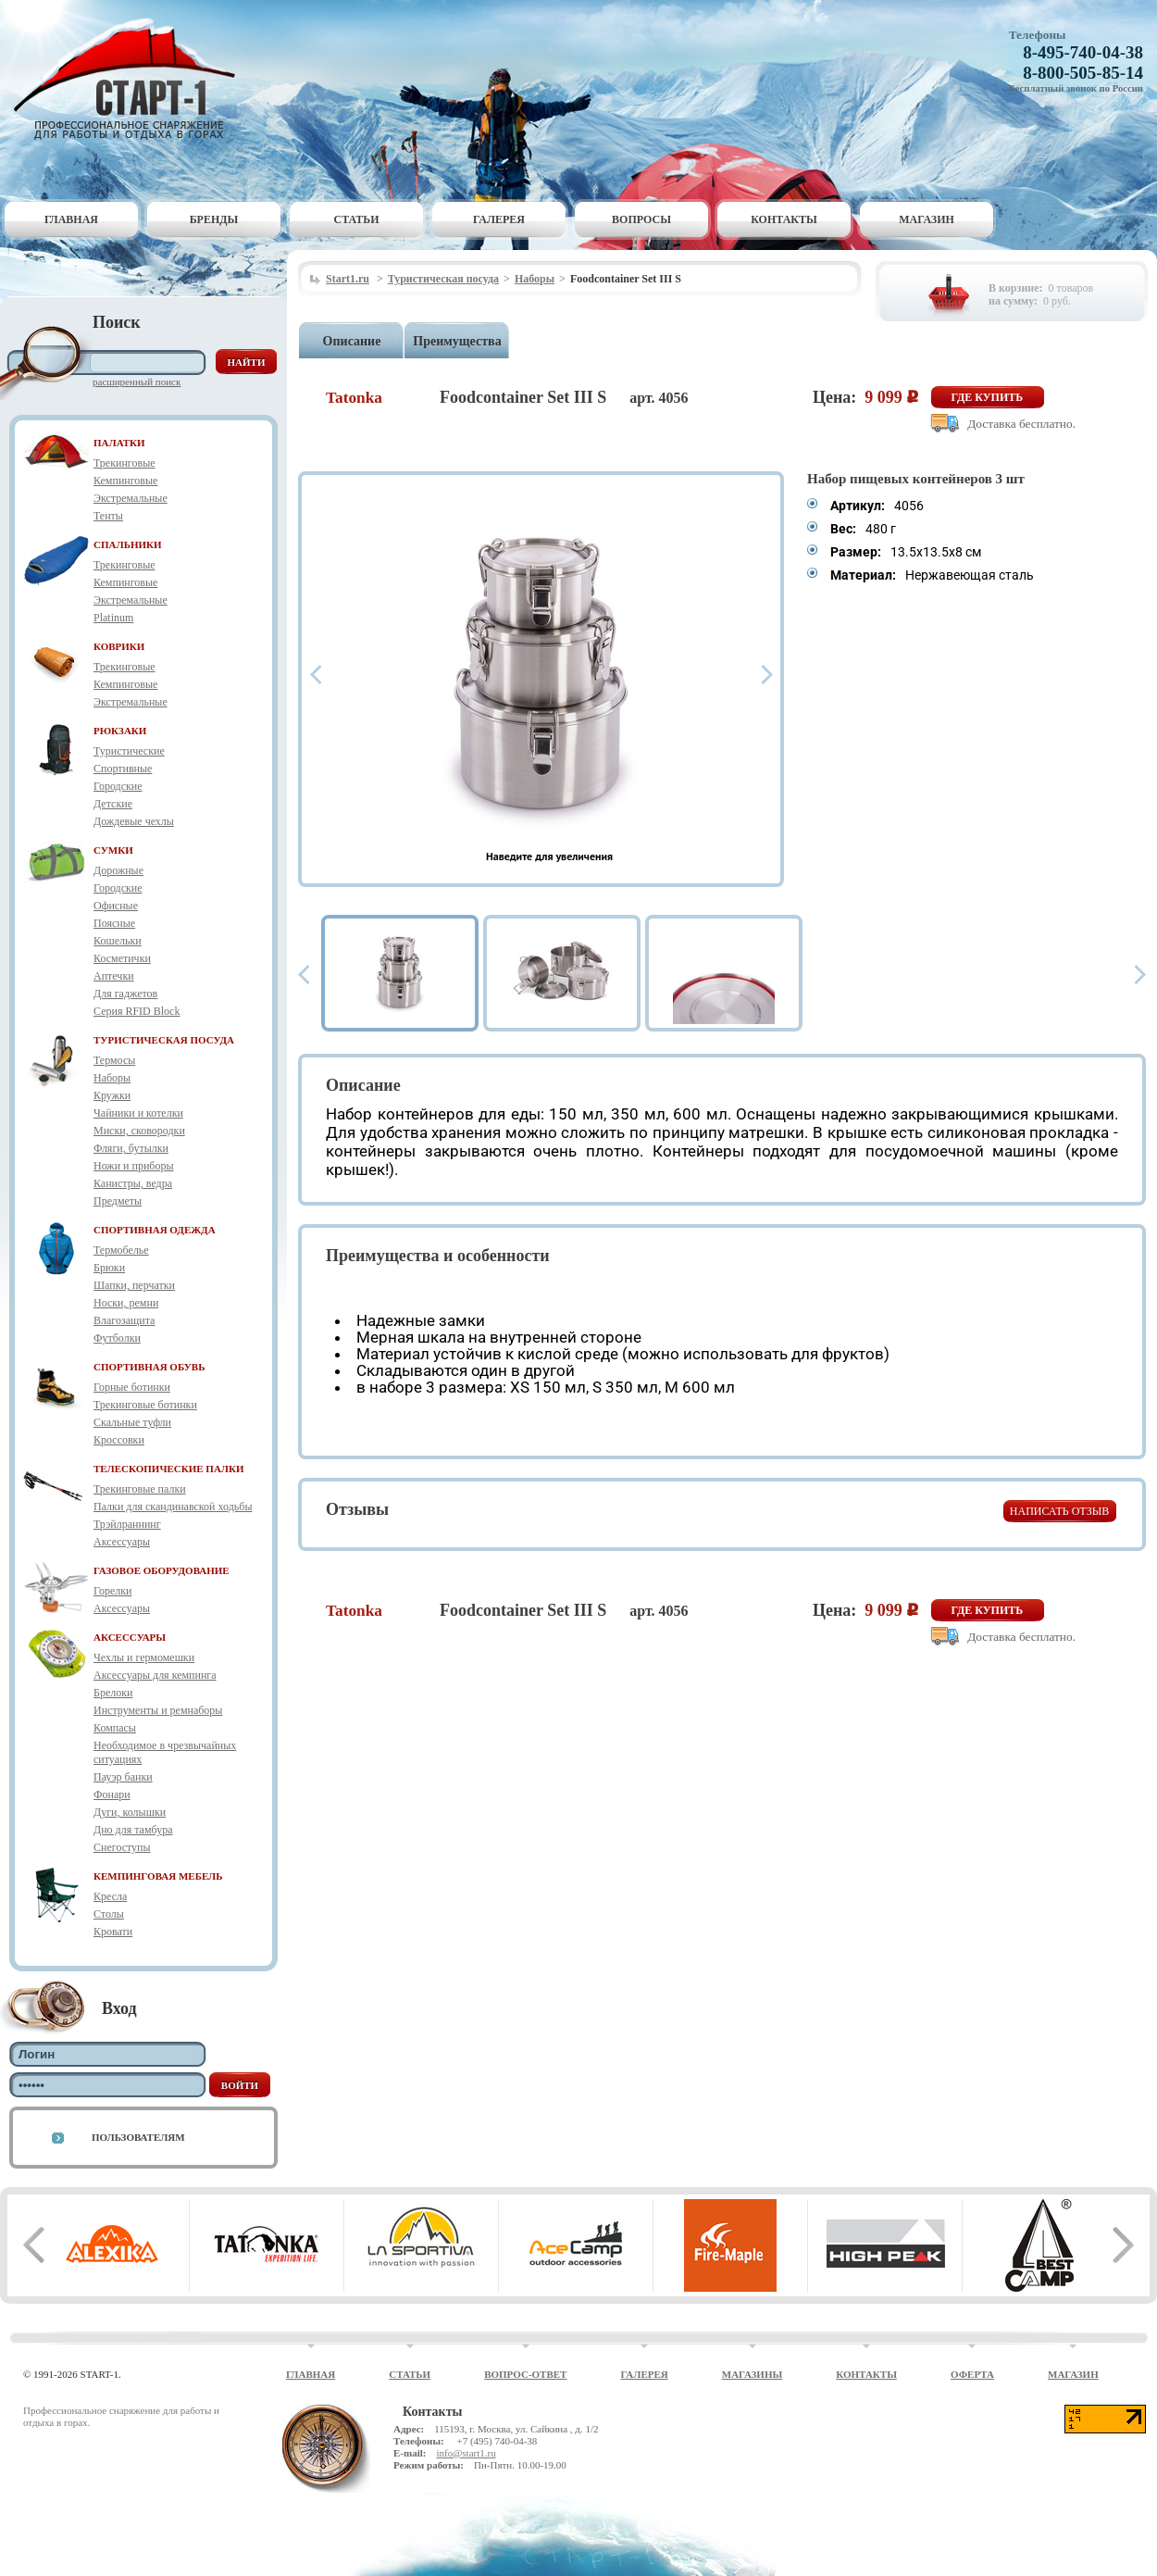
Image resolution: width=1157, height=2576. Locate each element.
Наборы (112, 1077)
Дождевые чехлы (133, 821)
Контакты (784, 219)
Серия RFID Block (136, 1011)
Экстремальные (130, 498)
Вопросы (641, 219)
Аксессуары (121, 1541)
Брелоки (112, 1692)
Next (767, 674)
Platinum (113, 617)
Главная (71, 219)
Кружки (112, 1095)
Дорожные (118, 870)
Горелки (112, 1590)
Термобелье (121, 1250)
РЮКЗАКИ (119, 730)
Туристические (129, 750)
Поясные (114, 923)
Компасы (114, 1727)
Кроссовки (118, 1439)
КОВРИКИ (118, 646)
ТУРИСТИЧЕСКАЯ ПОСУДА (163, 1039)
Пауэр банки (123, 1776)
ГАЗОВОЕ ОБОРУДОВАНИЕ (161, 1570)
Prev (315, 674)
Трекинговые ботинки (145, 1404)
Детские (112, 803)
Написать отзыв (1059, 1511)
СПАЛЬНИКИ (127, 544)
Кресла (110, 1896)
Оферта (972, 2374)
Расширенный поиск (136, 381)
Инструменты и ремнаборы (157, 1710)
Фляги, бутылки (130, 1148)
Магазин (926, 219)
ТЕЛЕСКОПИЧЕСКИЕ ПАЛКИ (168, 1468)
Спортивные (122, 768)
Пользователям (138, 2137)
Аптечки (113, 975)
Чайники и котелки (138, 1113)
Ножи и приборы (133, 1165)
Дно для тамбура (133, 1829)
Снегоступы (122, 1847)
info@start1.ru (465, 2452)
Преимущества (457, 341)
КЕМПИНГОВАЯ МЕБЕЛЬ (158, 1876)
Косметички (122, 958)
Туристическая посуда (443, 278)
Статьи (356, 219)
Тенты (108, 515)
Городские (118, 786)
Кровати (112, 1931)
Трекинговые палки (139, 1488)
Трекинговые (124, 462)
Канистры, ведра (132, 1183)
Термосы (114, 1060)
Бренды (214, 219)
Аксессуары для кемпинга (155, 1675)
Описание (352, 341)
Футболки (117, 1338)
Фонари (112, 1794)
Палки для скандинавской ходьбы (172, 1506)
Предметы (117, 1200)
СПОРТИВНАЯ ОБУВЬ (149, 1366)
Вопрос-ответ (525, 2374)
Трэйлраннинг (127, 1524)
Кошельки (117, 940)
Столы (108, 1913)
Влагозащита (124, 1320)
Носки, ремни (125, 1302)
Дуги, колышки (129, 1812)
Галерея (499, 219)
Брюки (109, 1267)
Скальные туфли (132, 1422)
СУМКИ (113, 850)
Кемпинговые (125, 480)
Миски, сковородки (139, 1130)
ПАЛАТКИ (119, 442)
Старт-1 (131, 79)
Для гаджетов (125, 993)
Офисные (115, 905)
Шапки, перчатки (134, 1285)
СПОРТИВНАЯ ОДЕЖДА (154, 1229)
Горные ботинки (131, 1387)
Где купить (988, 397)
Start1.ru (347, 278)
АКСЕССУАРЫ (129, 1637)
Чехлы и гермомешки (143, 1657)
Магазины (752, 2374)
